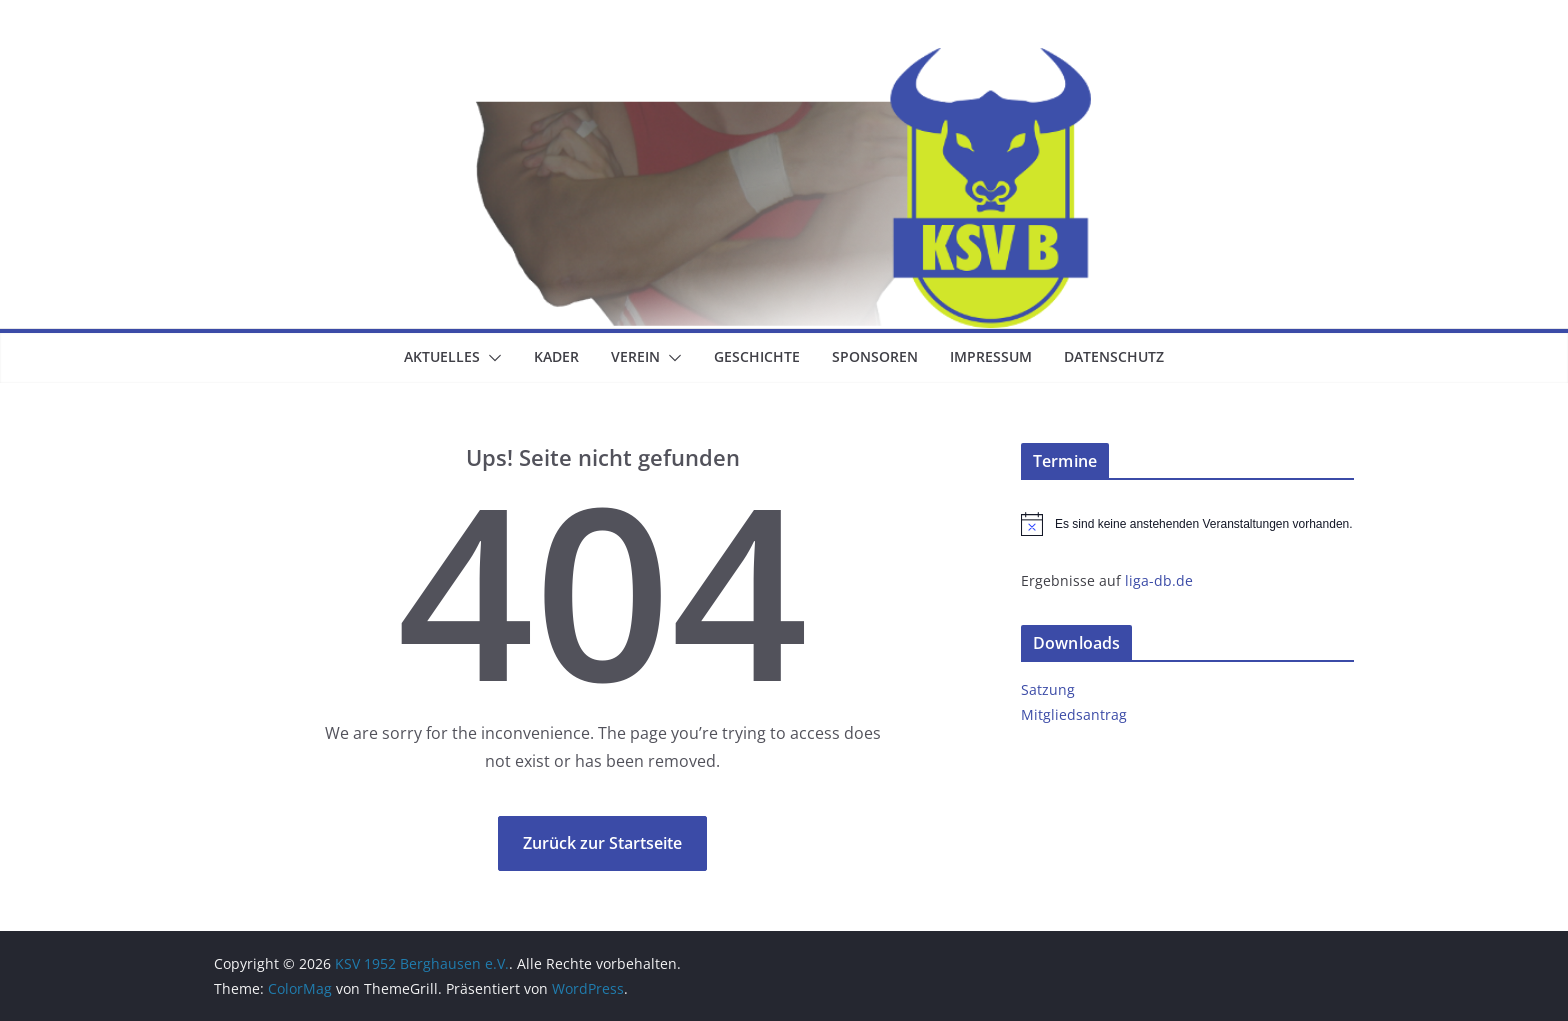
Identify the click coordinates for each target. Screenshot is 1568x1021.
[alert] (1187, 524)
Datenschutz (1114, 356)
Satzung (1048, 689)
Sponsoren (875, 356)
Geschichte (757, 356)
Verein (635, 356)
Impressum (991, 356)
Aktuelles (442, 356)
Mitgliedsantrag (1074, 714)
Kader (556, 356)
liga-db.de (1159, 580)
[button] (491, 358)
